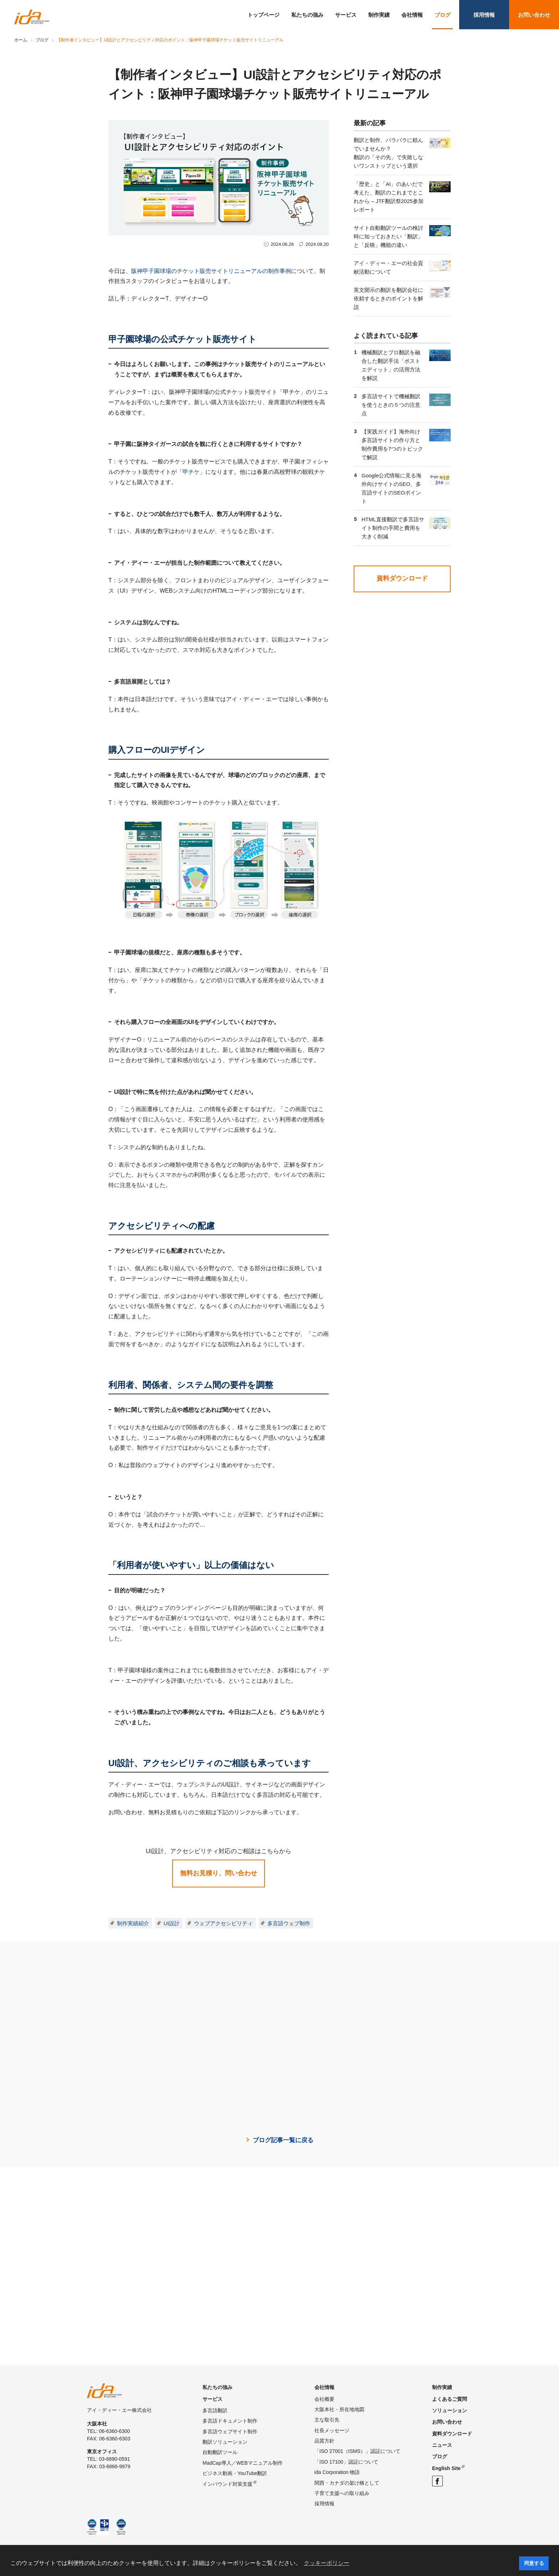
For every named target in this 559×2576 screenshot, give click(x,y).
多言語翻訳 (214, 2410)
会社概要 (324, 2399)
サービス (346, 15)
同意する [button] (534, 2563)
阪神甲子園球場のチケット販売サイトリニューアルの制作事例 (211, 271)
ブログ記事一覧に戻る (283, 2140)
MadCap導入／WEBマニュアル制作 (242, 2463)
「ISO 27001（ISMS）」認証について (357, 2451)
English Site (446, 2468)
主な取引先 (326, 2420)
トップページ (263, 15)
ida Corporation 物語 (337, 2472)
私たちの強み (307, 15)
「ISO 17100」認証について (346, 2462)
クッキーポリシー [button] (326, 2563)
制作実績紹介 (133, 1923)
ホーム (20, 39)
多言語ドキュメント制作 (229, 2421)
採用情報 (484, 15)
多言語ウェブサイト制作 (229, 2431)
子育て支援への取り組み (341, 2493)
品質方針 (324, 2441)
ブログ (443, 15)
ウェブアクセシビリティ (223, 1923)
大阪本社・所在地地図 (339, 2409)
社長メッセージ (331, 2430)
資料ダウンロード (402, 578)
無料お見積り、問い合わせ (218, 1873)
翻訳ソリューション (224, 2442)
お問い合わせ (534, 15)
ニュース (442, 2445)
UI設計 (172, 1923)
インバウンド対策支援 (227, 2484)
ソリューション (449, 2410)
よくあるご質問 (449, 2399)
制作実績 (379, 15)
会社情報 (412, 15)
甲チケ (191, 472)
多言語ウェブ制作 (288, 1923)
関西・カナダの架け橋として (346, 2483)
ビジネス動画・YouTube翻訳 (234, 2473)
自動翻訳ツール (219, 2452)
